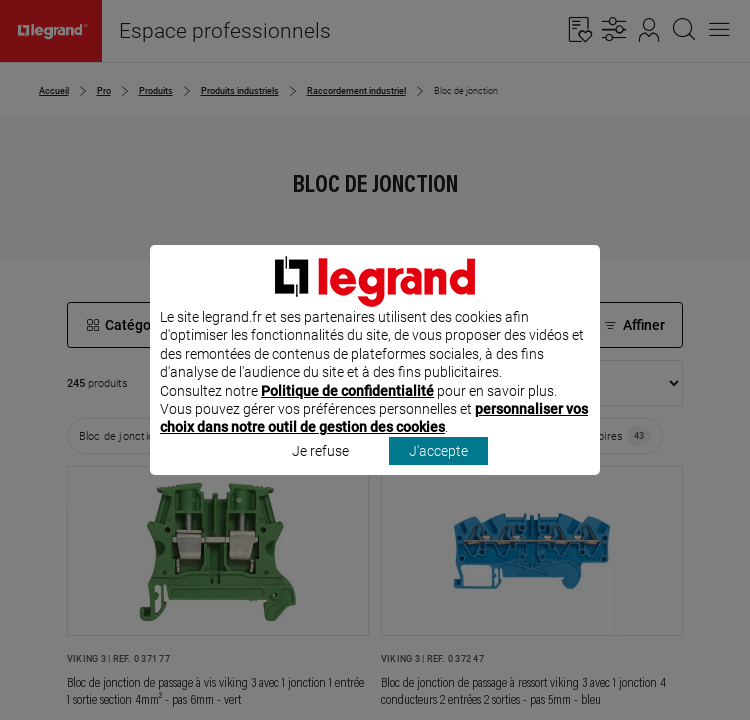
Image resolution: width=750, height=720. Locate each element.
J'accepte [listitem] (438, 477)
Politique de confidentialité (347, 417)
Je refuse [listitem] (320, 477)
